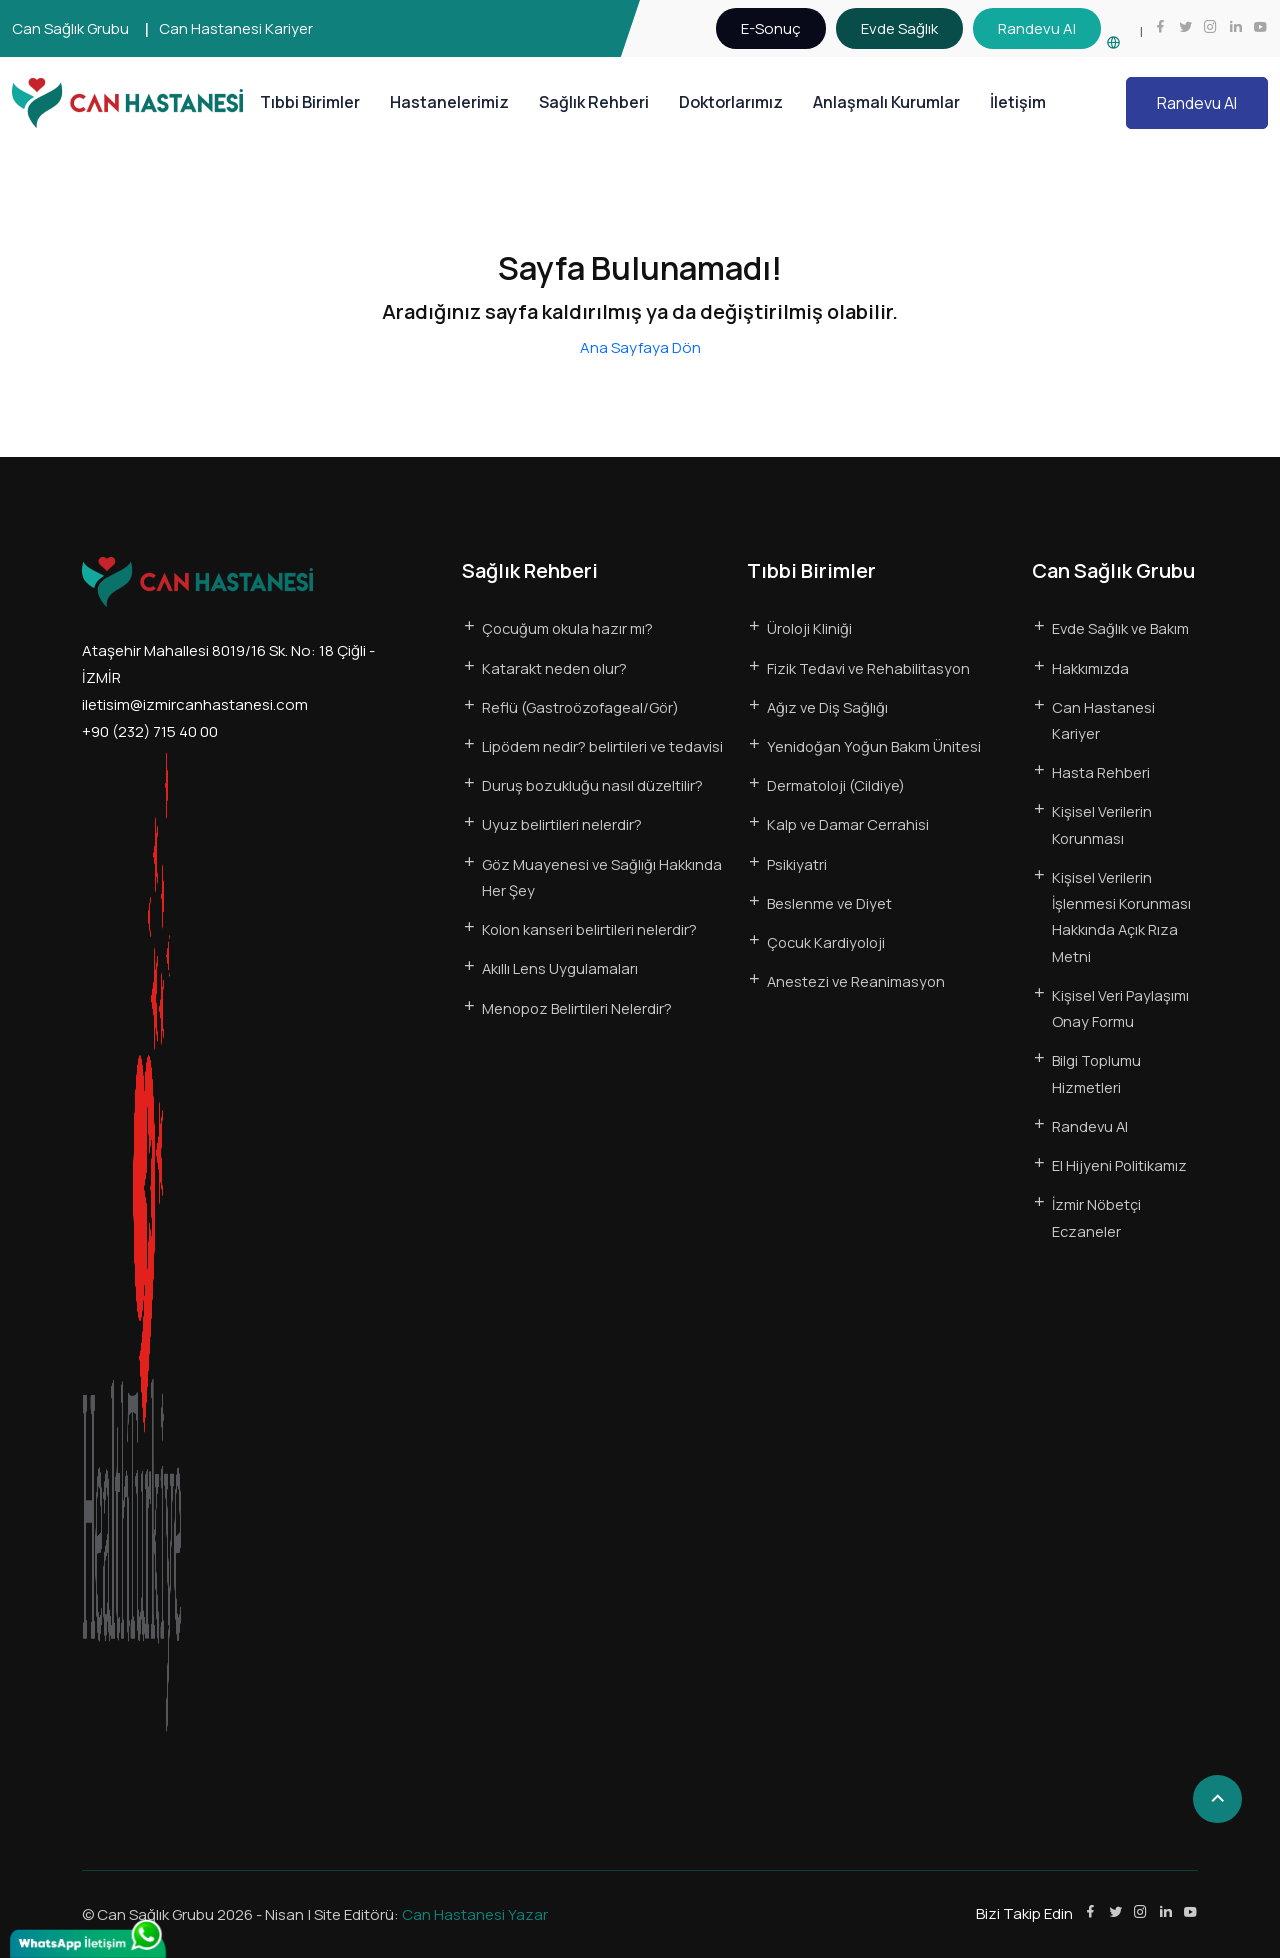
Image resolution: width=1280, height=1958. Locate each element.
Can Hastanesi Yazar (475, 1914)
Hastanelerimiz (449, 102)
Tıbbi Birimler (310, 102)
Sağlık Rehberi (594, 102)
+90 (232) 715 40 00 (150, 731)
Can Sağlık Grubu (70, 28)
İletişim (1018, 102)
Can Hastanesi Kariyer (236, 28)
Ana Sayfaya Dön (640, 347)
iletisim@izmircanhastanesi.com (195, 704)
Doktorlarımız (731, 102)
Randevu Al (1197, 103)
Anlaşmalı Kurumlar (886, 102)
